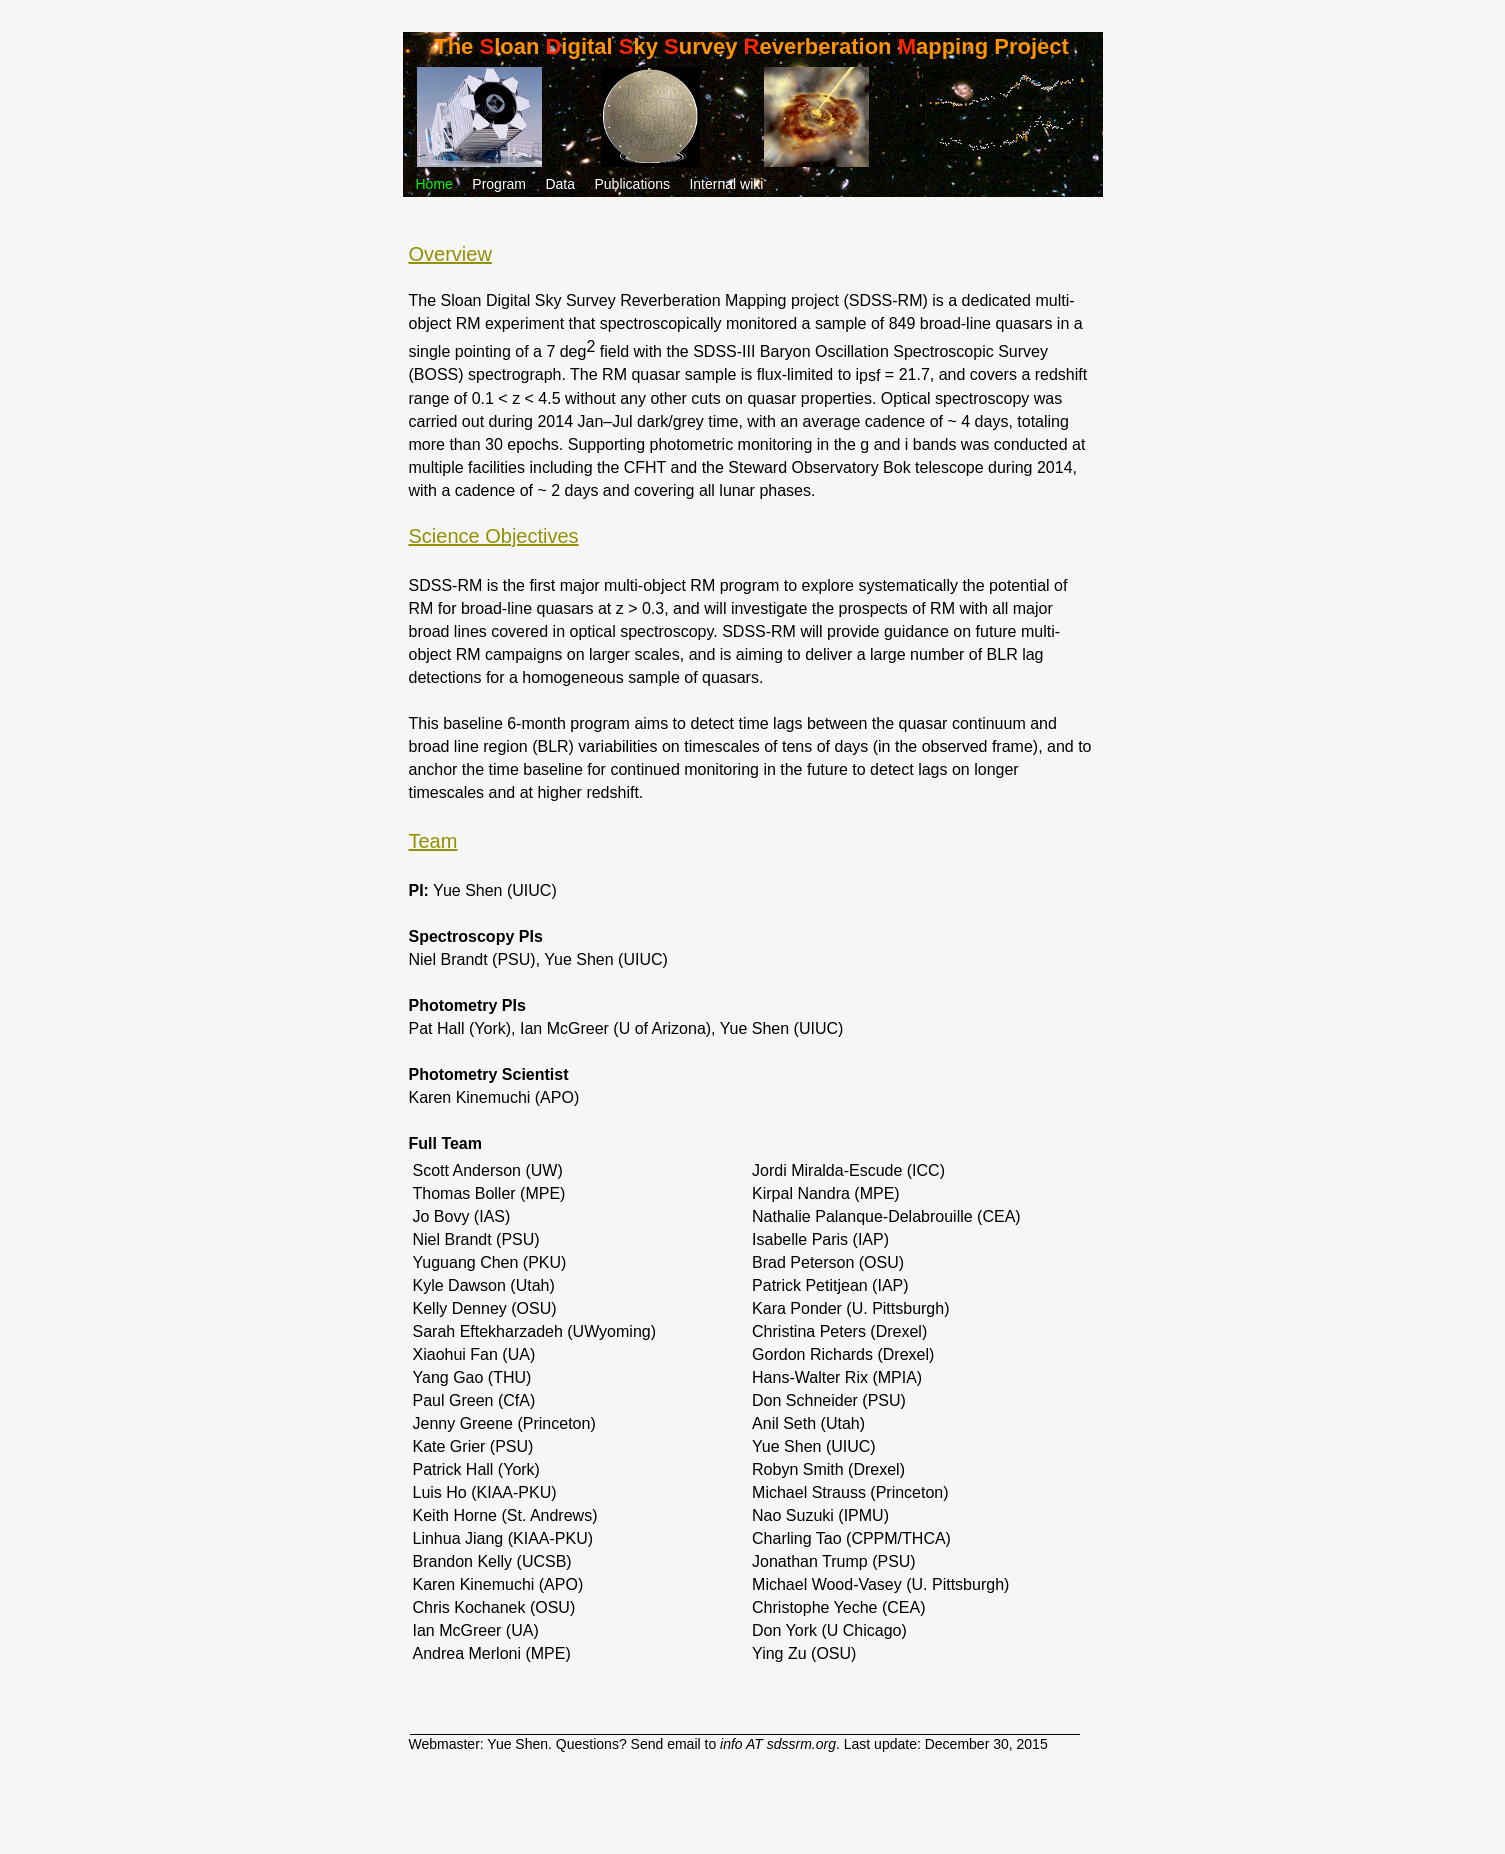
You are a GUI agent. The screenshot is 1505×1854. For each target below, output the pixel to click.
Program (499, 184)
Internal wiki (726, 184)
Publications (632, 184)
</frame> (505, 1804)
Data (560, 184)
